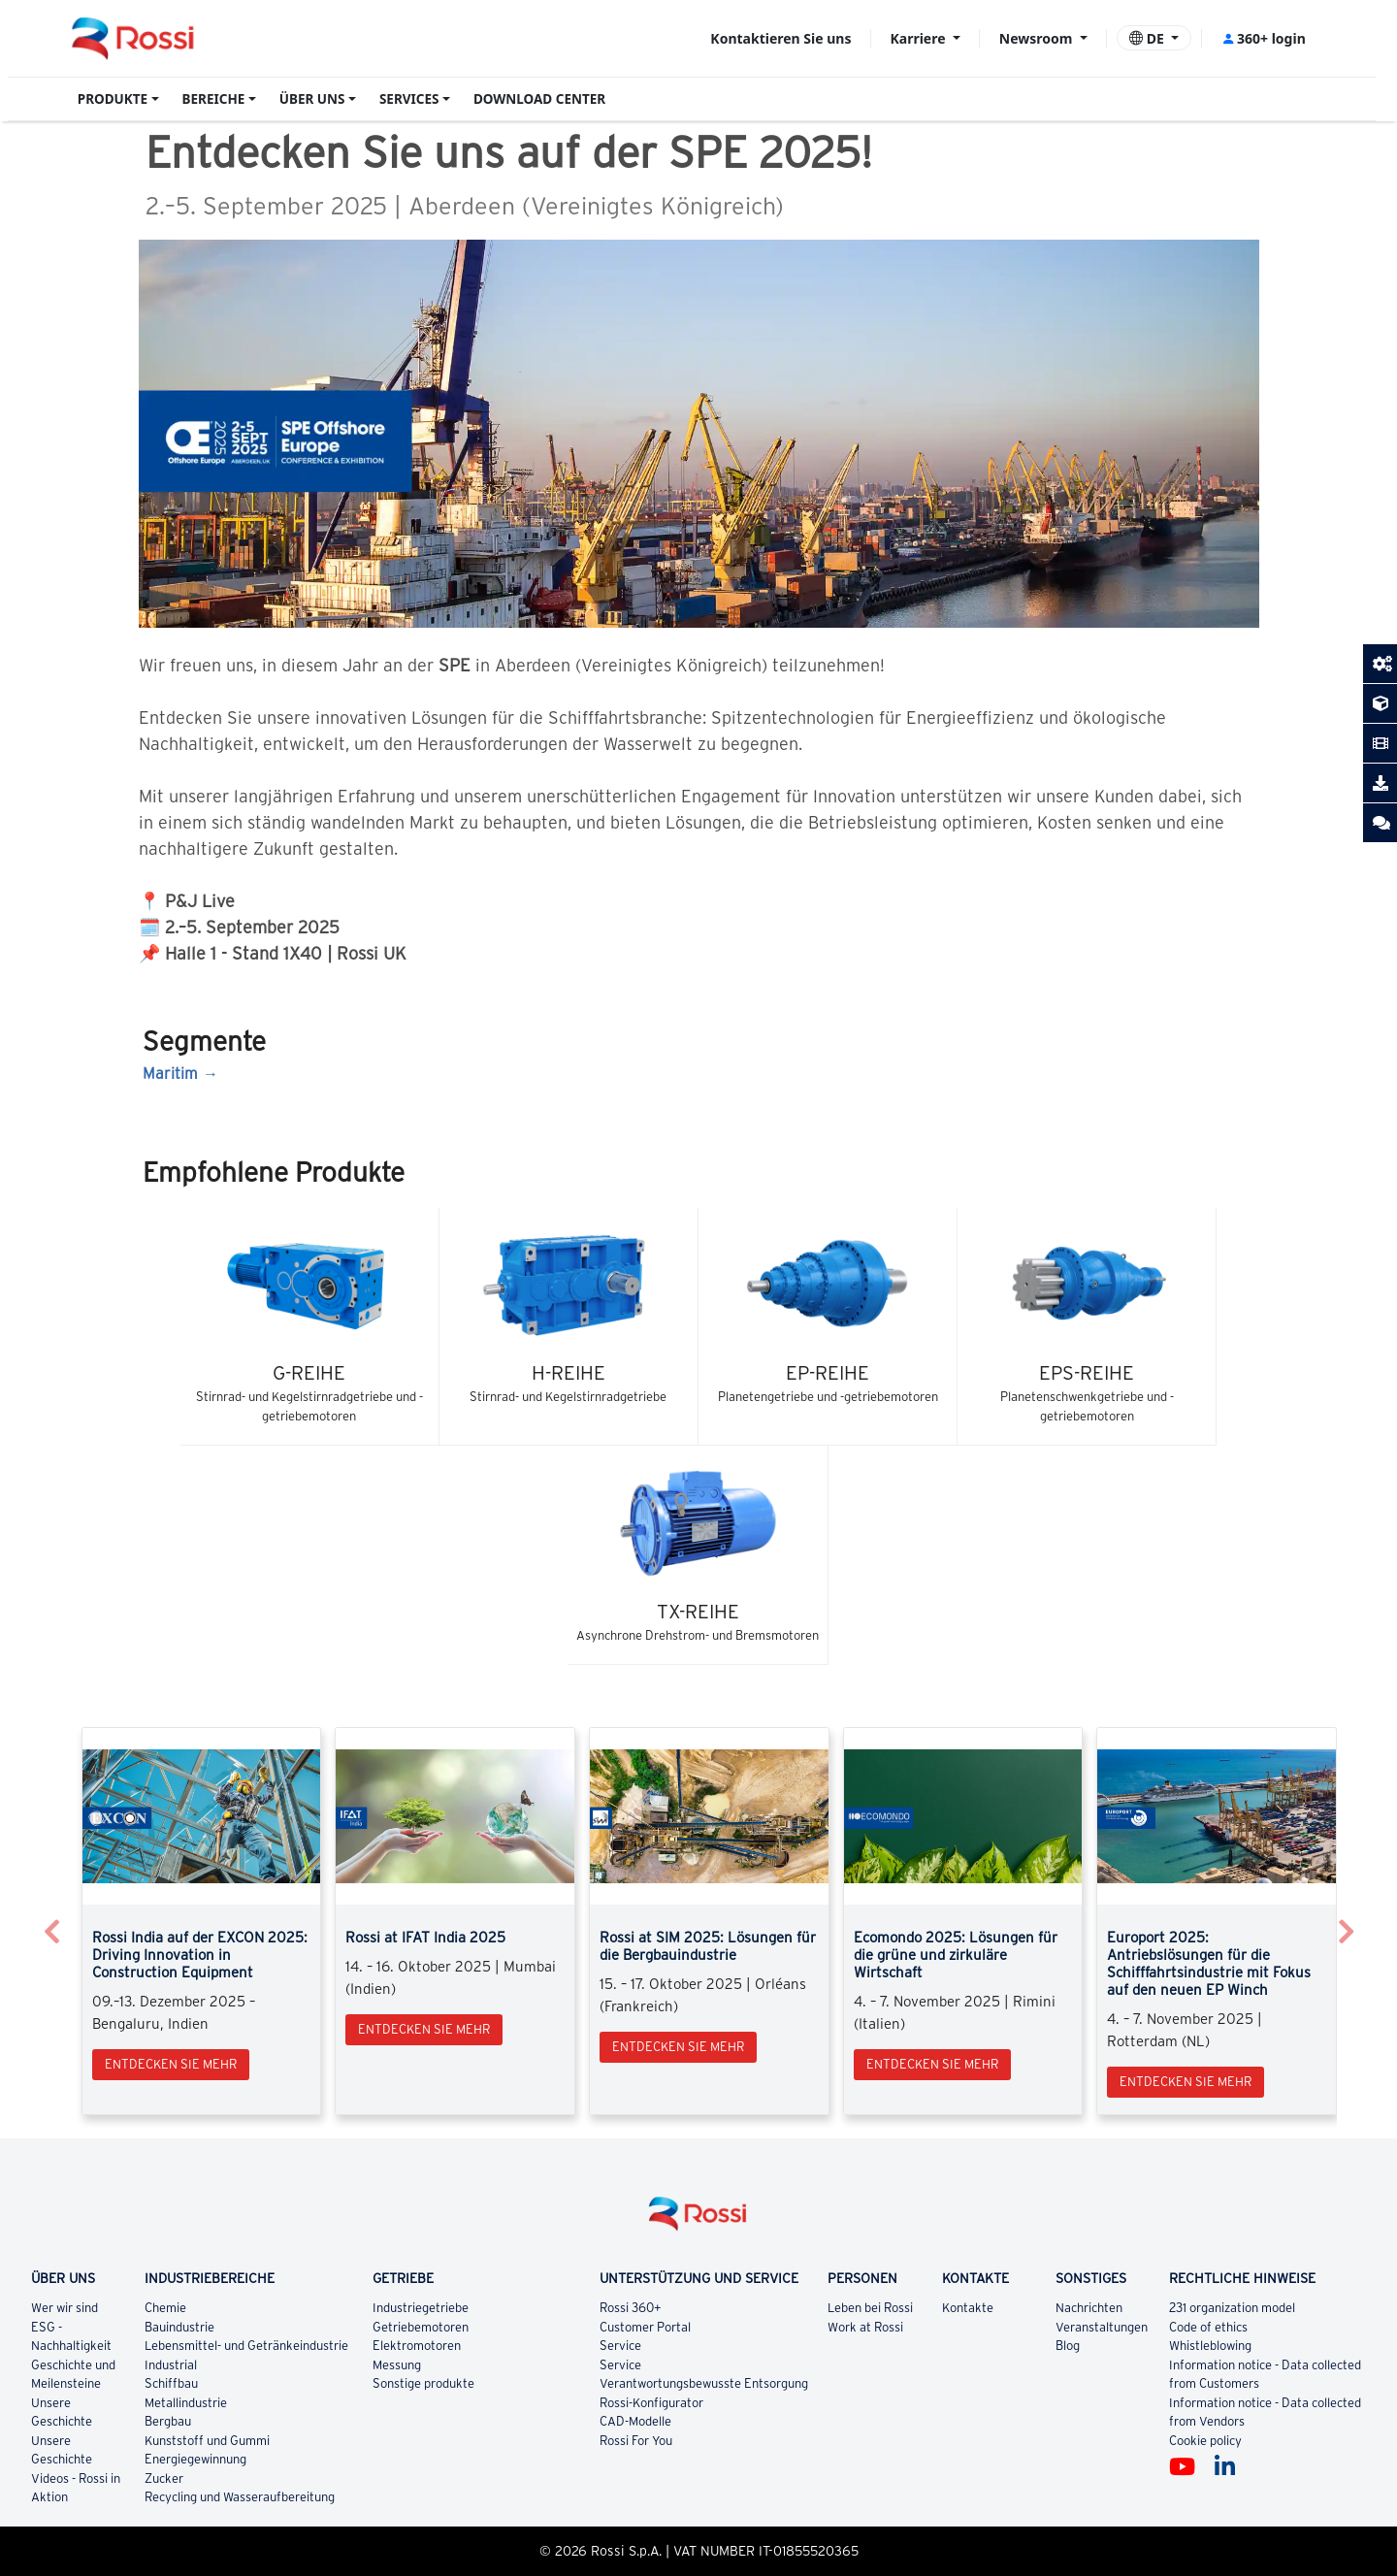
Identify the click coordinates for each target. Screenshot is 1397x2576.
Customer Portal (645, 2327)
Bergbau (169, 2421)
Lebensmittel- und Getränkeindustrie (246, 2345)
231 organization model (1232, 2307)
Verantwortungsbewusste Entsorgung (704, 2383)
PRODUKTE (112, 99)
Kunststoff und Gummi (207, 2440)
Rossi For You (636, 2440)
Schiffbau (172, 2383)
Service (620, 2345)
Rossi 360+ (631, 2307)
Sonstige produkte (424, 2383)
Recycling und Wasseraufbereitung (240, 2497)
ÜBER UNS (312, 99)
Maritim (170, 1073)
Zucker (165, 2478)
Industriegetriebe (421, 2307)
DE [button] (1148, 38)
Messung (397, 2365)
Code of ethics (1208, 2327)
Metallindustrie (187, 2403)
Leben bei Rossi (870, 2307)
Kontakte (968, 2307)
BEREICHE (213, 99)
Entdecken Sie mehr (171, 2064)
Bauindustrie (180, 2327)
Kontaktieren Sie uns (780, 38)
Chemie (166, 2307)
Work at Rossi (865, 2327)
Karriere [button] (919, 38)
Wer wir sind (64, 2307)
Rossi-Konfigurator (651, 2403)
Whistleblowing (1210, 2345)
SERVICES (409, 99)
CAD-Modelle (635, 2421)
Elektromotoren (418, 2345)
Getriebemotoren (422, 2327)
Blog (1068, 2345)
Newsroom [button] (1037, 38)
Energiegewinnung (196, 2459)
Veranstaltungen (1102, 2327)
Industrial (171, 2365)
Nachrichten (1089, 2307)
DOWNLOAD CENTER (539, 99)
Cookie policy (1205, 2440)
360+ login (1263, 38)
